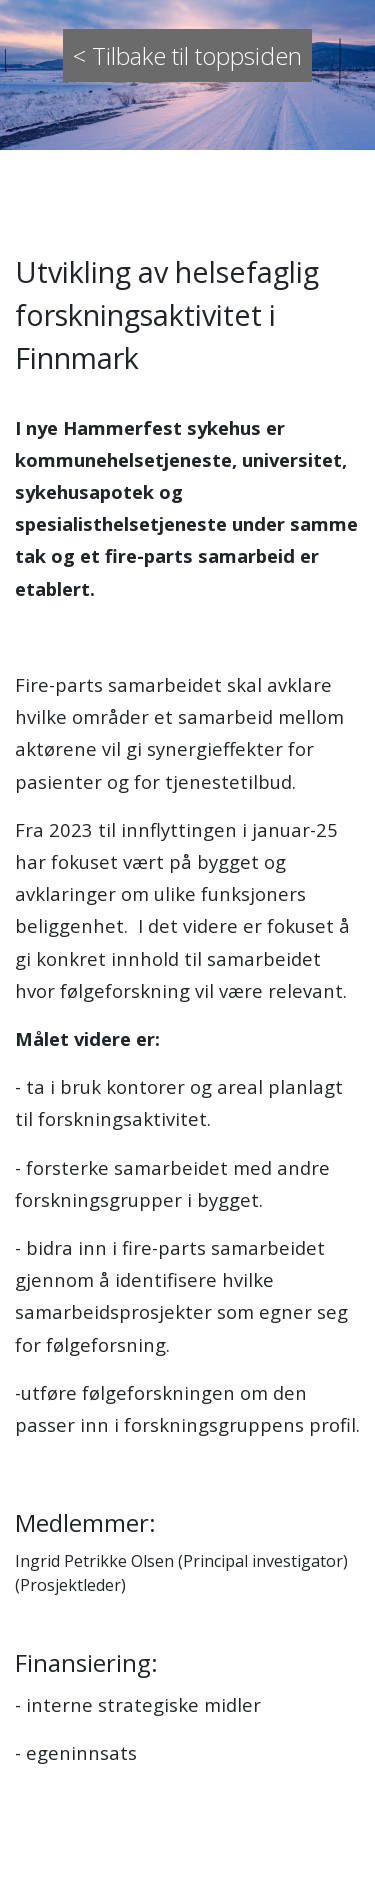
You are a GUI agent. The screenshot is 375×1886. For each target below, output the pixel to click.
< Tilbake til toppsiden (187, 55)
